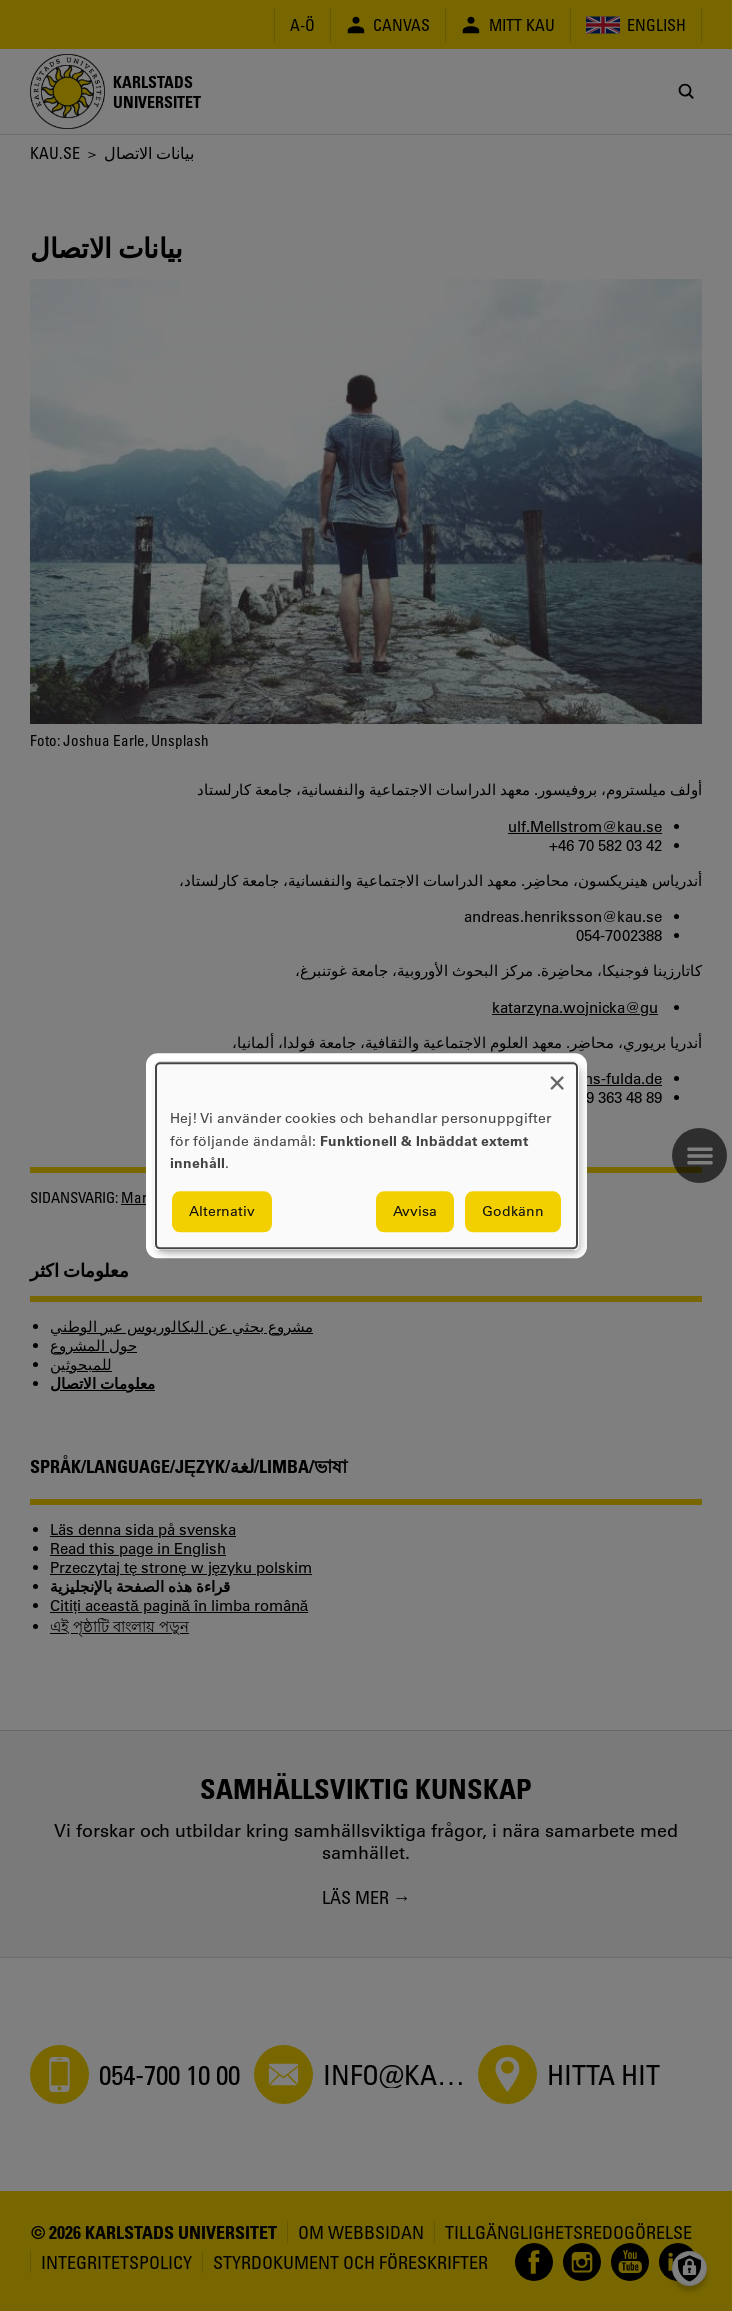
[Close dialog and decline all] (557, 1075)
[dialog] (366, 1155)
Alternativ (222, 1211)
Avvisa (415, 1211)
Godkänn (513, 1211)
